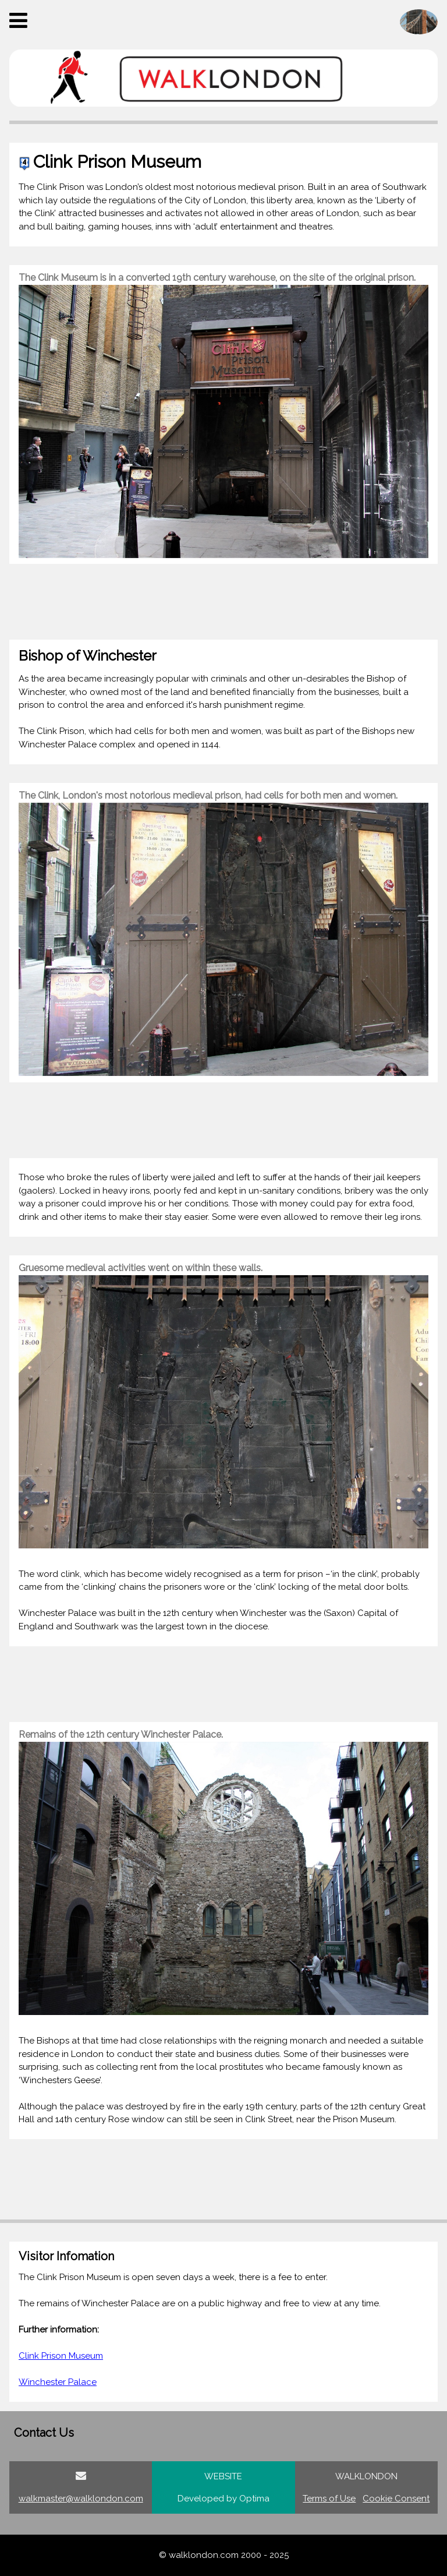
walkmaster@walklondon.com (81, 2498)
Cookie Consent (396, 2498)
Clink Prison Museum (61, 2356)
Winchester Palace (58, 2382)
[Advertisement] (223, 602)
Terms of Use (329, 2498)
